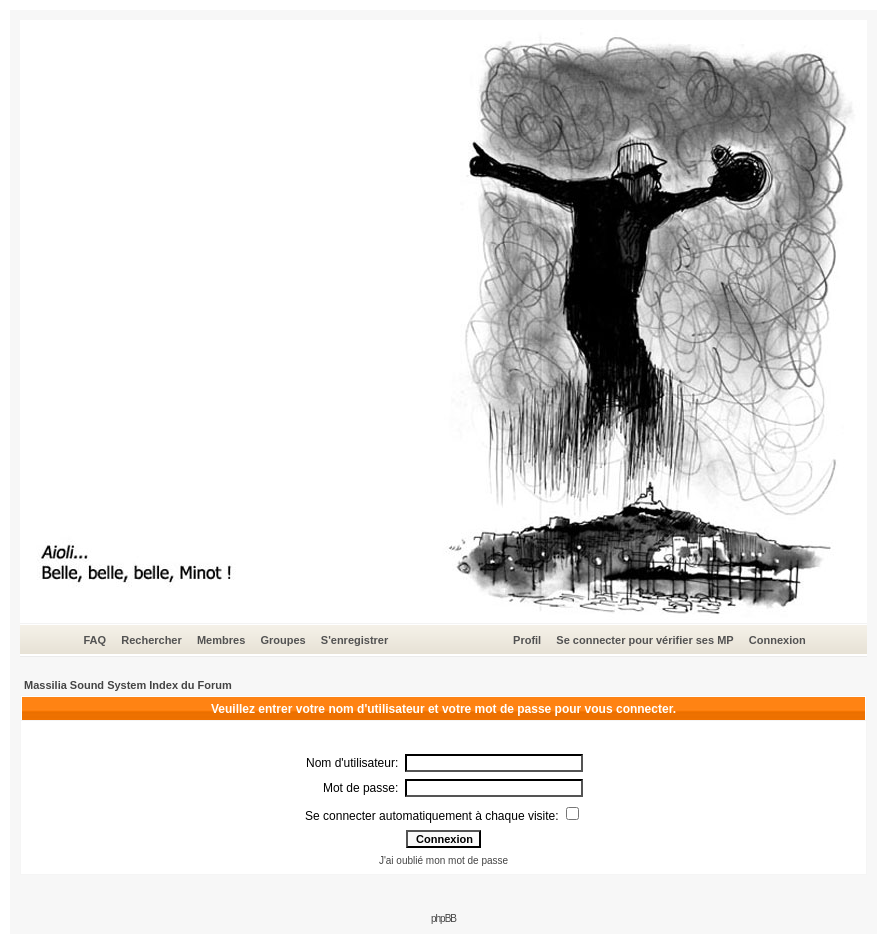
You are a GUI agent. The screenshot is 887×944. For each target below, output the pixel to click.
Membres (221, 640)
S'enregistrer (354, 640)
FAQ (94, 640)
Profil (527, 640)
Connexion (777, 640)
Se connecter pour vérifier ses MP (644, 640)
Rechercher (151, 640)
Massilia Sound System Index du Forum (128, 685)
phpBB (443, 918)
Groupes (282, 640)
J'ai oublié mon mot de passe (443, 860)
